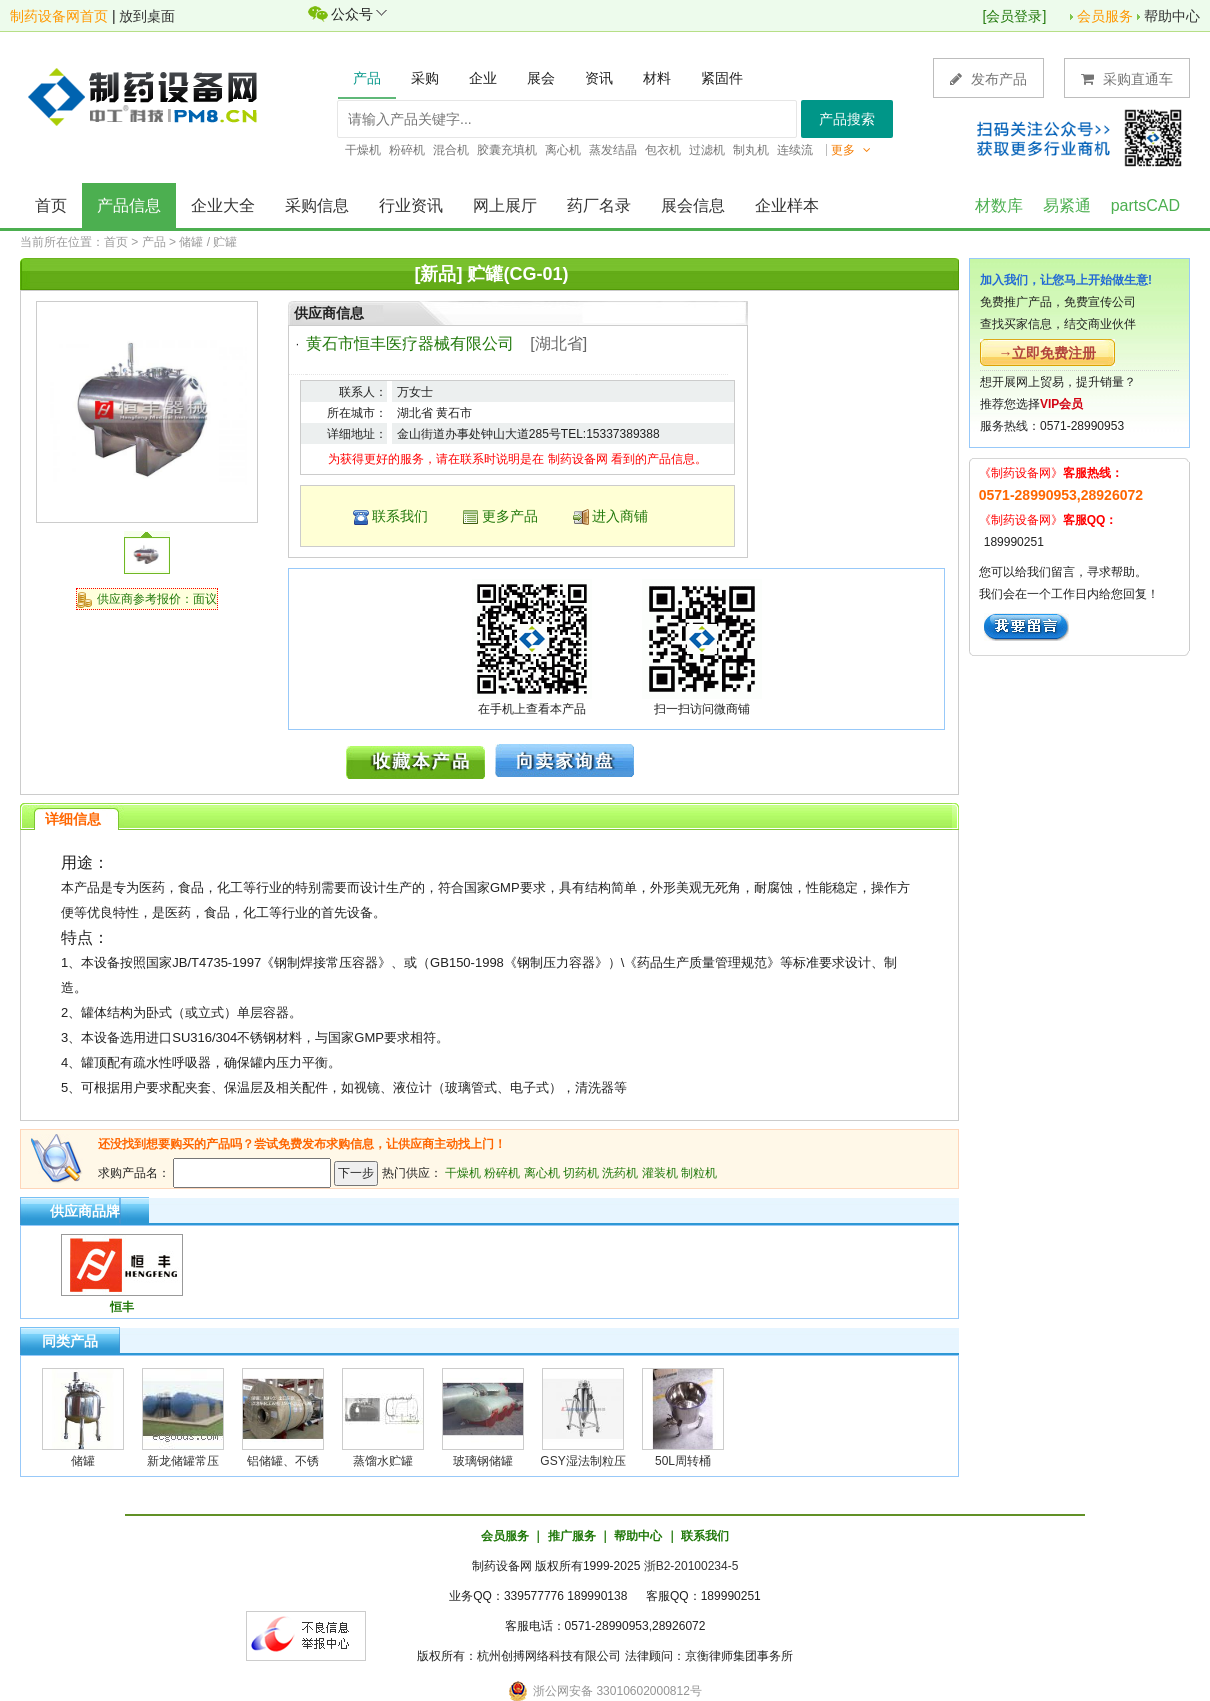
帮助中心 (1172, 16)
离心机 (542, 1173)
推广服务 (572, 1536)
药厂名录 (599, 205)
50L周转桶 (683, 1461)
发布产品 (988, 78)
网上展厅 (505, 205)
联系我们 (400, 516)
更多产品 (510, 516)
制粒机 (699, 1173)
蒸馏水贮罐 (383, 1461)
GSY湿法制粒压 (582, 1461)
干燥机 (463, 1173)
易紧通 (1067, 205)
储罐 (83, 1461)
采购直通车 (1127, 78)
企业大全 (223, 205)
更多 (851, 150)
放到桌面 (147, 16)
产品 (154, 242)
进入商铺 (620, 516)
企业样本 (787, 205)
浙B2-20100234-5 (691, 1566)
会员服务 (1105, 16)
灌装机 (660, 1173)
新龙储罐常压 (183, 1461)
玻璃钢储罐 (483, 1461)
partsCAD (1145, 205)
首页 (51, 205)
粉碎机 (502, 1173)
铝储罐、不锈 (283, 1461)
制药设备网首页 (59, 16)
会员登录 (1014, 16)
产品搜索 (847, 119)
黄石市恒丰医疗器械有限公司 (410, 343)
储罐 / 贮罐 (208, 242)
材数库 (999, 205)
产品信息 (129, 205)
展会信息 (693, 205)
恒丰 (122, 1307)
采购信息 (317, 205)
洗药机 (620, 1173)
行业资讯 (411, 205)
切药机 (581, 1173)
